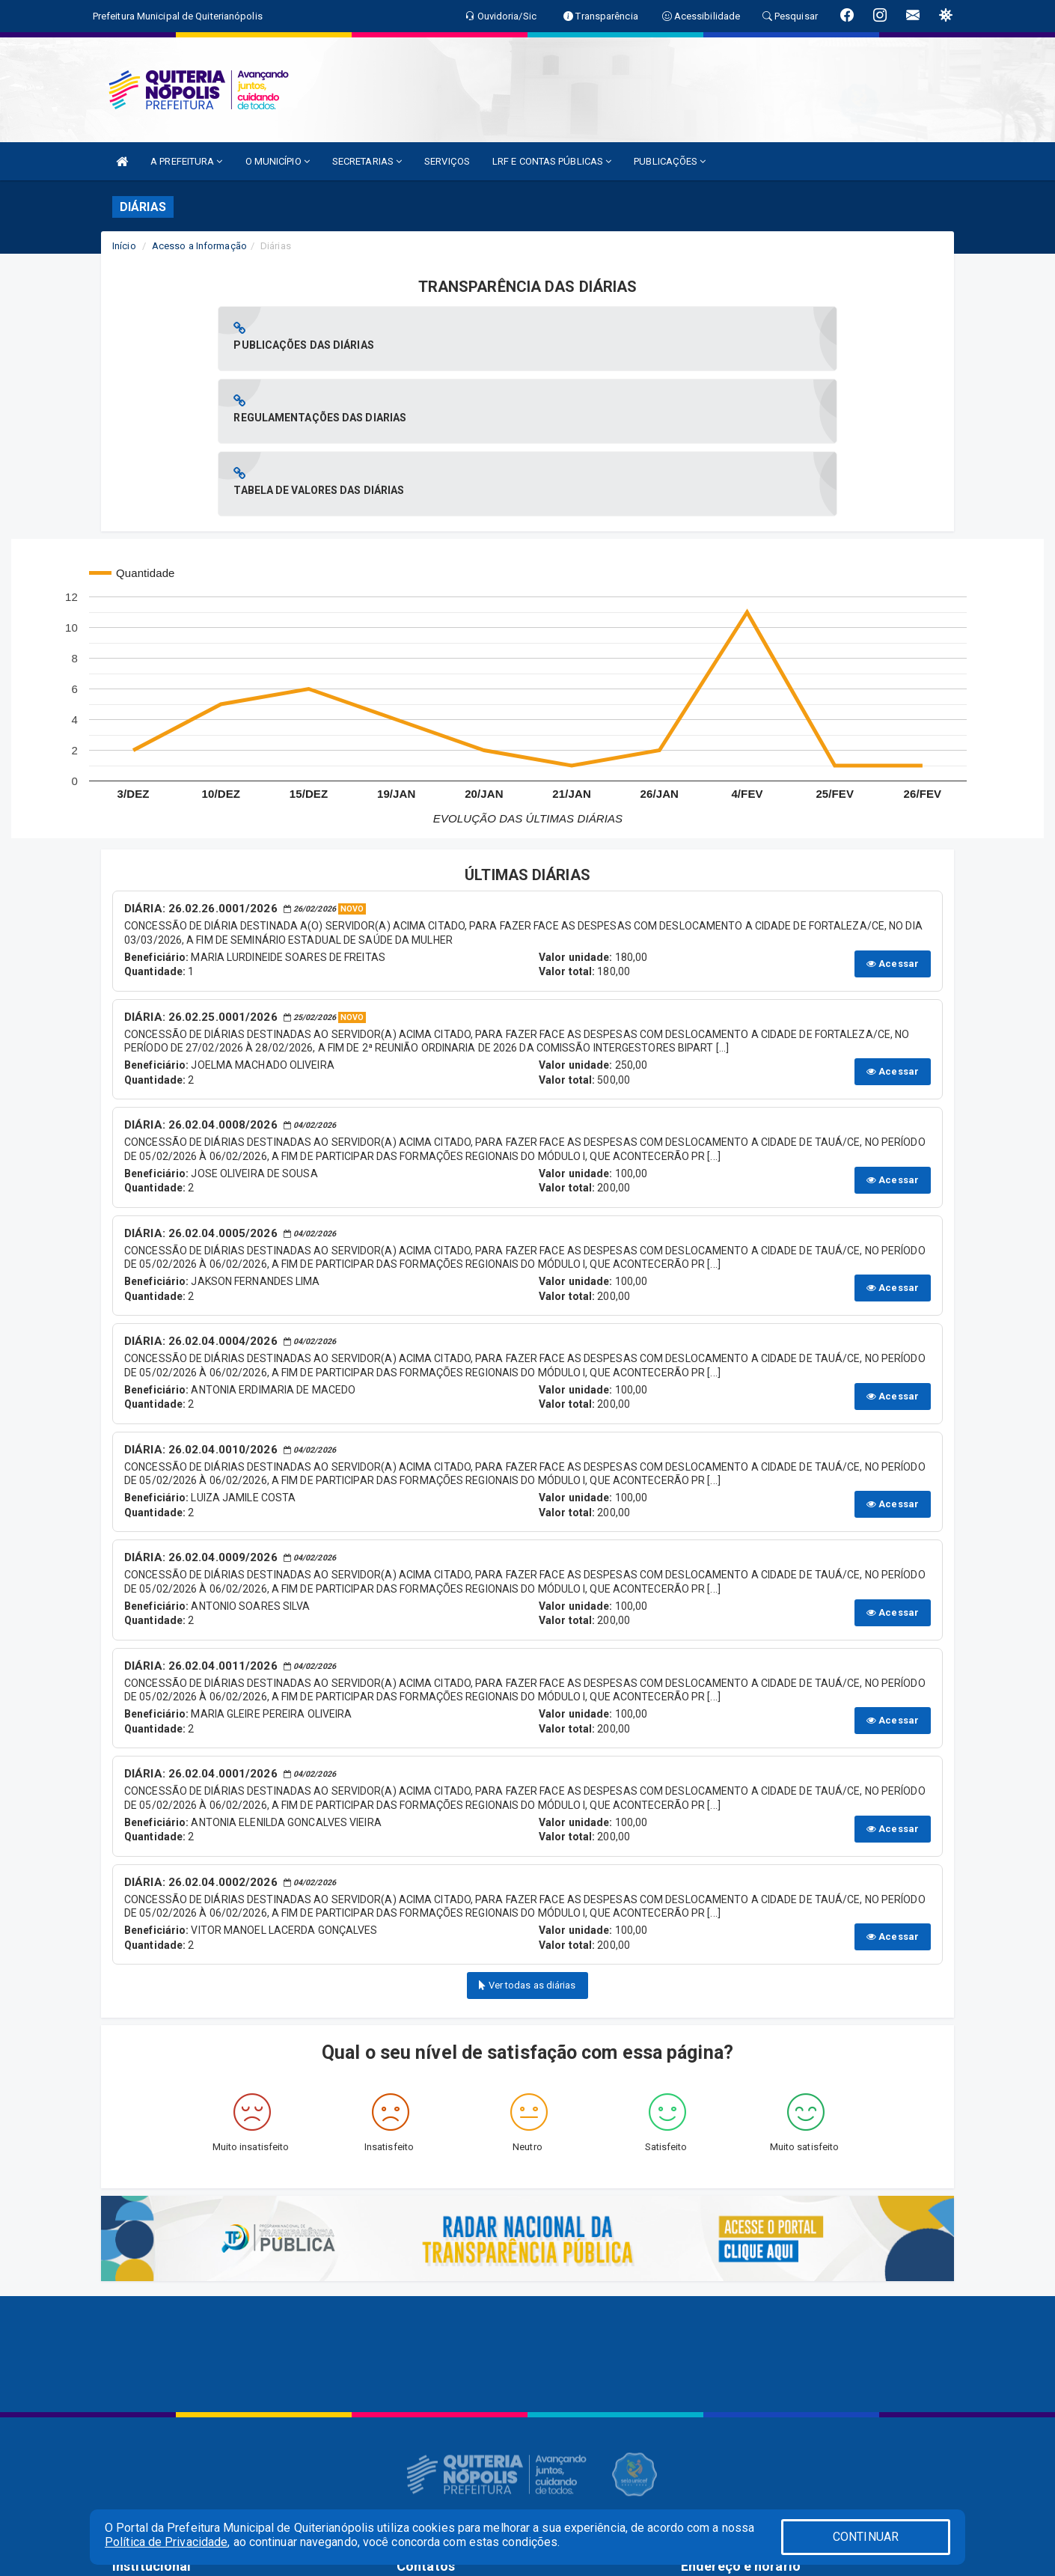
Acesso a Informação (199, 245)
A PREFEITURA (186, 161)
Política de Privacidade (166, 2542)
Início (124, 245)
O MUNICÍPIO (277, 161)
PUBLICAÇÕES (670, 161)
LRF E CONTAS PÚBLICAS (551, 161)
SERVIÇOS (447, 161)
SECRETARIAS (367, 161)
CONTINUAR (866, 2537)
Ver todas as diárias (527, 1840)
